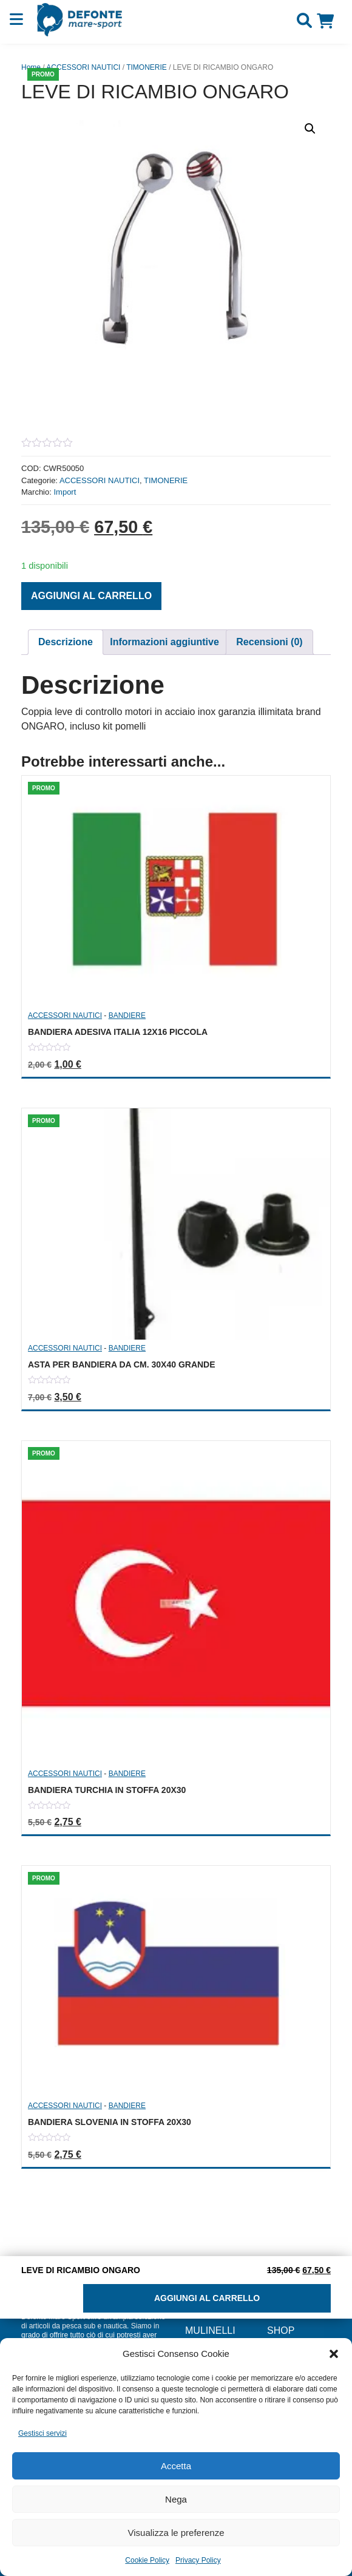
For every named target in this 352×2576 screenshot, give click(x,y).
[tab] (65, 642)
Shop (280, 2330)
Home (31, 67)
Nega (176, 2499)
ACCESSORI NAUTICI (83, 67)
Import (64, 492)
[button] (334, 2354)
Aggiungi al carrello (91, 596)
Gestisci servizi (42, 2433)
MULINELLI (210, 2330)
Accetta (176, 2466)
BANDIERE (127, 1015)
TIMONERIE (146, 67)
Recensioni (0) (269, 642)
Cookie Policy (147, 2560)
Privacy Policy (198, 2560)
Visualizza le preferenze (176, 2532)
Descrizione (65, 642)
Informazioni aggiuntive (164, 642)
